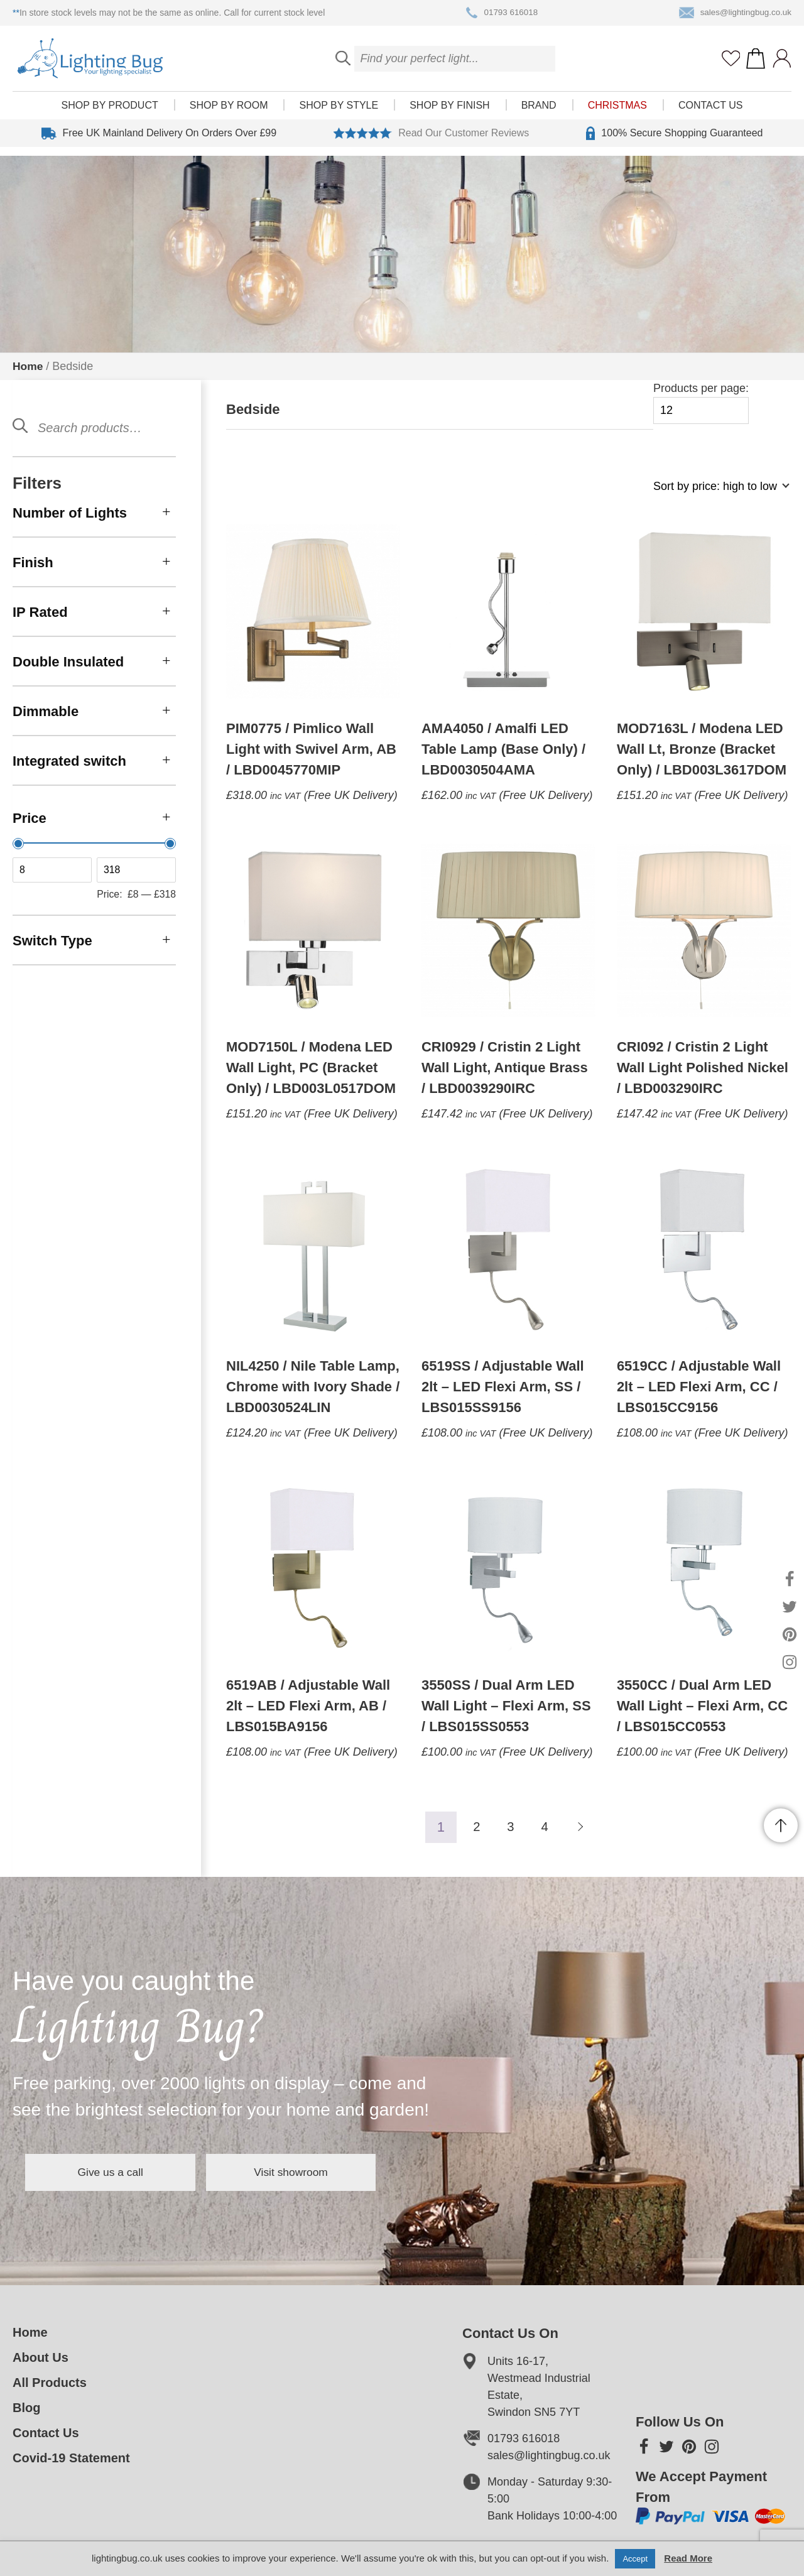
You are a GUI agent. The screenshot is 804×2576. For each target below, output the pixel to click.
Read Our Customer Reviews (431, 142)
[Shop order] (716, 493)
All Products (50, 2382)
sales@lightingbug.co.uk (733, 13)
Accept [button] (635, 2558)
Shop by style (338, 114)
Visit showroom (325, 2172)
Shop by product (110, 114)
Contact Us (710, 114)
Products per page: (701, 403)
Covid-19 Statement (71, 2458)
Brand (539, 114)
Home (28, 366)
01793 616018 (500, 13)
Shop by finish (449, 114)
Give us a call (122, 2172)
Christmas (617, 114)
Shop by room (229, 114)
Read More (688, 2558)
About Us (40, 2357)
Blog (26, 2408)
